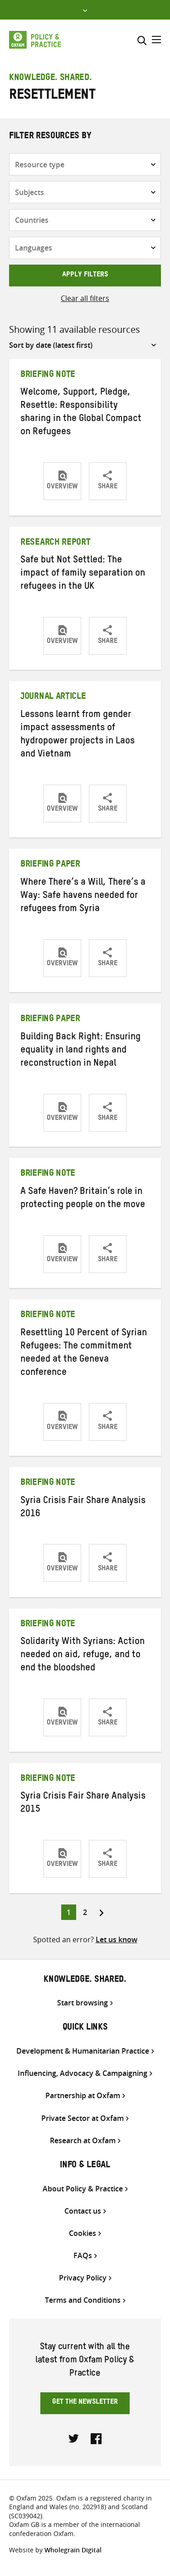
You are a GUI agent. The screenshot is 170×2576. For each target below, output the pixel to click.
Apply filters (85, 275)
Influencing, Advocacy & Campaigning (82, 2073)
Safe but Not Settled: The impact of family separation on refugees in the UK (82, 574)
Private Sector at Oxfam (82, 2118)
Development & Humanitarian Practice (82, 2051)
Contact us (82, 2211)
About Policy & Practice (83, 2189)
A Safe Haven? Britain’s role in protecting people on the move (82, 1199)
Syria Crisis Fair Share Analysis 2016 (83, 1508)
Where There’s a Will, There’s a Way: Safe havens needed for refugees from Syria (83, 896)
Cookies (82, 2233)
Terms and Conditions (83, 2300)
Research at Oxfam (83, 2140)
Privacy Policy (83, 2278)
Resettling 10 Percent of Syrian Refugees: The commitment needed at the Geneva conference (83, 1354)
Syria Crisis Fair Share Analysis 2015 (83, 1804)
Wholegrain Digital (73, 2550)
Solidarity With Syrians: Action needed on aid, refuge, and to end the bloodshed (82, 1655)
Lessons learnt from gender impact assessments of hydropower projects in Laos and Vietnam (77, 735)
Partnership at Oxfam (82, 2095)
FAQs (82, 2255)
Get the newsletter (85, 2403)
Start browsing (82, 2003)
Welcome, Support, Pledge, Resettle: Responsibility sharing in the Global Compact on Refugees (80, 413)
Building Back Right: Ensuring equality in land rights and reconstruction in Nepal (80, 1051)
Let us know (116, 1940)
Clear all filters (85, 298)
